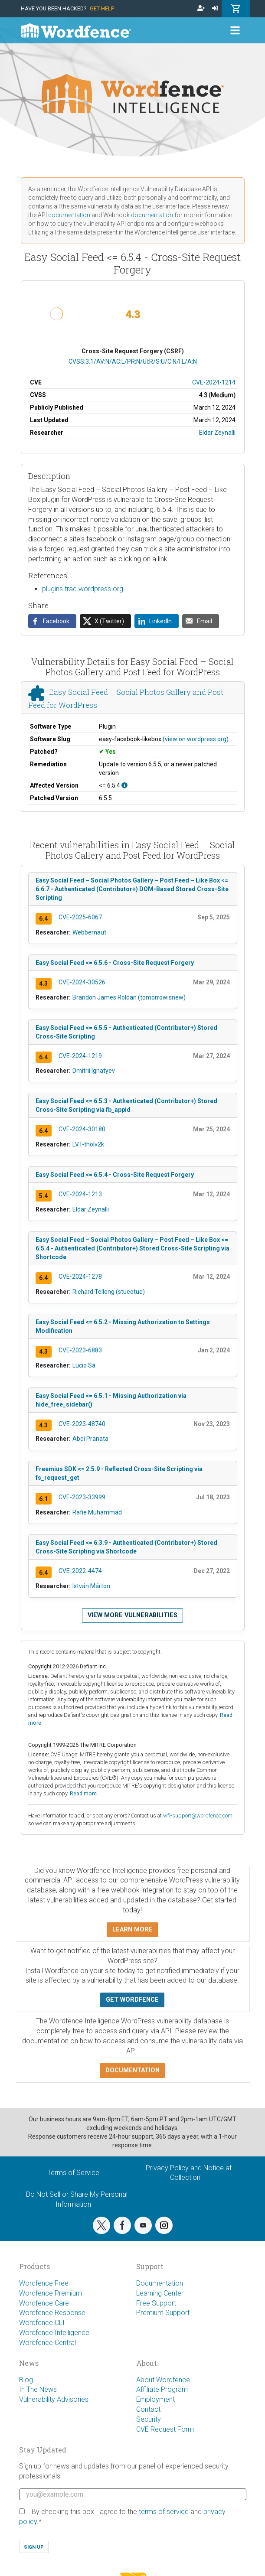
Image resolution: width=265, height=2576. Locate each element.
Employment (155, 2399)
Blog (26, 2380)
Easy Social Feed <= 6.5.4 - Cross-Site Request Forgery (115, 1174)
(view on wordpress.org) (196, 739)
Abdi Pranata (90, 1438)
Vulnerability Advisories (53, 2399)
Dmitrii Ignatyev (93, 1070)
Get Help (102, 8)
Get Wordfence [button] (132, 1999)
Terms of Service (73, 2173)
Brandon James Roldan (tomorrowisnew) (129, 997)
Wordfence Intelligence (54, 2332)
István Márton (91, 1586)
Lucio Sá (83, 1365)
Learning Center (159, 2293)
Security (148, 2419)
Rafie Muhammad (97, 1512)
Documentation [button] (132, 2070)
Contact (148, 2409)
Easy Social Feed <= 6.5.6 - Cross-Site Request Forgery (115, 962)
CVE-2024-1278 (80, 1276)
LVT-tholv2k (88, 1144)
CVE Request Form (165, 2429)
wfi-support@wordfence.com (197, 1815)
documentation (69, 215)
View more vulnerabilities (132, 1615)
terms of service (164, 2512)
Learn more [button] (132, 1929)
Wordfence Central (47, 2342)
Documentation (159, 2283)
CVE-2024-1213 (80, 1194)
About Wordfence (163, 2380)
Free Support (156, 2303)
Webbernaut (89, 932)
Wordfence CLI (42, 2323)
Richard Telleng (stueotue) (108, 1291)
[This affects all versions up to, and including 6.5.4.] (124, 785)
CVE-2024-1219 (80, 1055)
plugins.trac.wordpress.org (82, 589)
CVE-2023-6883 (80, 1350)
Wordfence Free (44, 2283)
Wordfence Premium (50, 2293)
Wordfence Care (44, 2303)
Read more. (84, 1793)
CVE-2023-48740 (82, 1423)
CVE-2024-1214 (214, 382)
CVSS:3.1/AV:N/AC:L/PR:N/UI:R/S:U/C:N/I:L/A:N (133, 361)
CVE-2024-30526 (82, 982)
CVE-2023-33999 (82, 1497)
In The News (38, 2389)
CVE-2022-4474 (80, 1570)
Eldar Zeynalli (217, 432)
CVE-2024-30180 (82, 1129)
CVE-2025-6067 (80, 917)
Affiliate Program (162, 2389)
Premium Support (163, 2313)
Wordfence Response (52, 2313)
